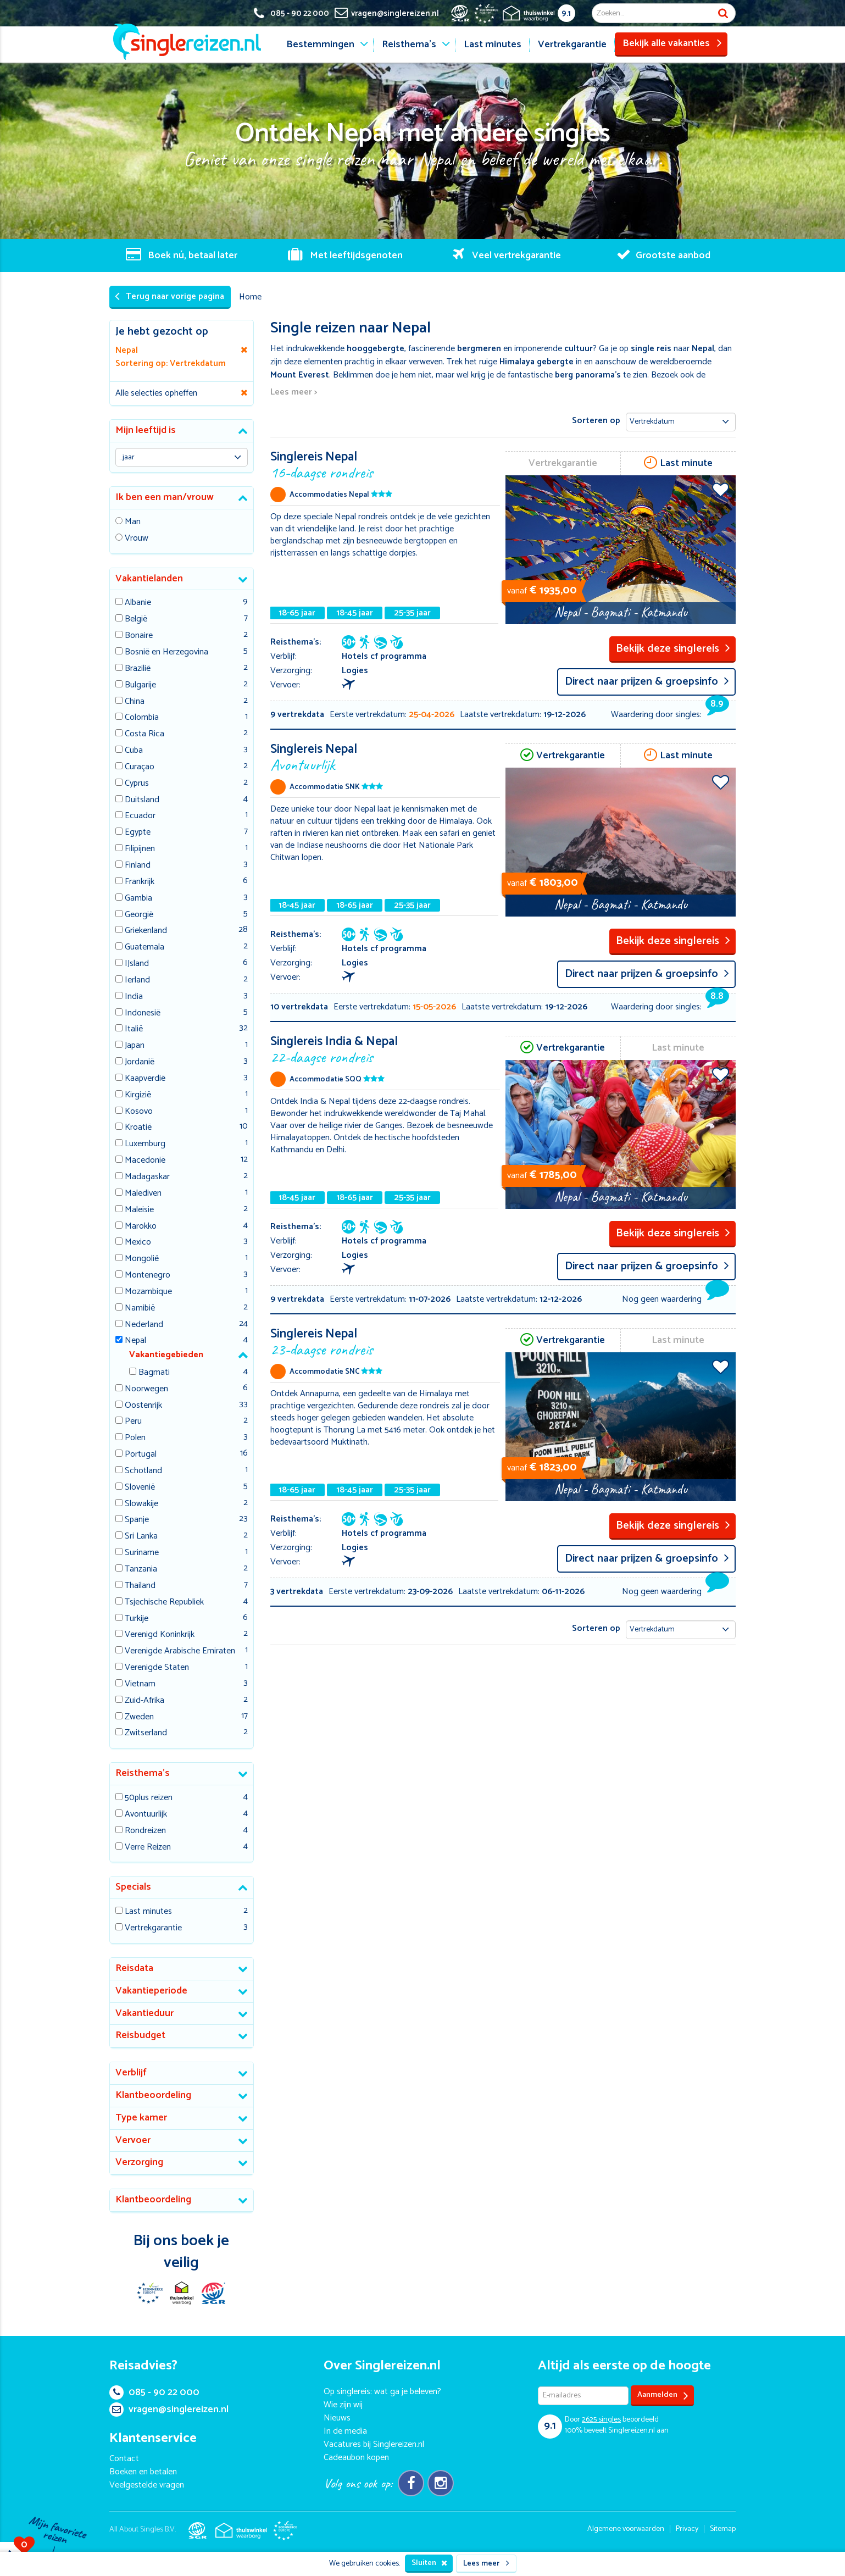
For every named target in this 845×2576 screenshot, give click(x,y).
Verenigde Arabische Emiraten (180, 1651)
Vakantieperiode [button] (151, 1991)
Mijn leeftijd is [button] (145, 430)
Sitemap (723, 2529)
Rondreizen (145, 1831)
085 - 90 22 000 (154, 2392)
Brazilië (138, 669)
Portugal (141, 1454)
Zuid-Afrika (144, 1701)
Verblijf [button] (131, 2072)
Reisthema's (409, 44)
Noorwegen (146, 1389)
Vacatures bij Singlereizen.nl (374, 2444)
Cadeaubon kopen (356, 2457)
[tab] (181, 431)
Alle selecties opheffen (156, 393)
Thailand (140, 1586)
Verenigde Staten (157, 1668)
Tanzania (141, 1569)
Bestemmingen (320, 44)
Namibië (140, 1308)
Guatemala (144, 947)
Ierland (137, 980)
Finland (138, 865)
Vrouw (136, 538)
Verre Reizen (148, 1847)
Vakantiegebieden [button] (166, 1354)
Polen (135, 1438)
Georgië (139, 915)
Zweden (139, 1717)
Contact (124, 2458)
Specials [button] (133, 1887)
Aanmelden (662, 2395)
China (134, 702)
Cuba (134, 751)
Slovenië (140, 1487)
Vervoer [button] (133, 2140)
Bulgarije (140, 685)
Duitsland (142, 800)
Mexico (138, 1242)
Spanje (137, 1520)
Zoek (723, 13)
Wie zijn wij (343, 2404)
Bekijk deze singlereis (673, 649)
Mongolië (142, 1259)
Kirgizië (138, 1095)
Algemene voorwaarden (625, 2529)
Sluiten (429, 2563)
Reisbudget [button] (140, 2035)
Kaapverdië (145, 1079)
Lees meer (486, 2563)
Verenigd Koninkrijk (159, 1635)
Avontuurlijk (146, 1814)
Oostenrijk (143, 1406)
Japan (134, 1046)
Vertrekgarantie (572, 44)
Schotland (143, 1471)
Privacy (687, 2529)
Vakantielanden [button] (149, 578)
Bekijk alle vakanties (672, 43)
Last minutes (492, 44)
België (136, 619)
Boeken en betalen (143, 2471)
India (134, 997)
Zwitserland (146, 1733)
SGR (213, 2293)
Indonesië (142, 1013)
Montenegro (147, 1275)
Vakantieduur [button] (144, 2013)
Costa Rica (144, 734)
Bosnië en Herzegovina (166, 652)
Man (133, 522)
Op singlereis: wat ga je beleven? (382, 2391)
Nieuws (337, 2418)
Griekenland (146, 931)
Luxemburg (145, 1144)
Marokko (141, 1226)
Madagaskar (147, 1177)
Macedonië (145, 1160)
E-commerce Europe (149, 2293)
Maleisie (139, 1210)
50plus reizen (149, 1798)
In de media (345, 2431)
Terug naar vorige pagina (169, 296)
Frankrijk (139, 882)
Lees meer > (293, 392)
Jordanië (139, 1062)
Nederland (144, 1325)
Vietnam (140, 1684)
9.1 (566, 13)
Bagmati (154, 1373)
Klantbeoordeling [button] (153, 2095)
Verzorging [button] (139, 2162)
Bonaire (139, 636)
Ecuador (140, 816)
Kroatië (138, 1128)
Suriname (142, 1553)
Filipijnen (140, 849)
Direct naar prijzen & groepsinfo (647, 682)
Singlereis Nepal (385, 464)
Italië (134, 1029)
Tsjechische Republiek (164, 1602)
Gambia (138, 898)
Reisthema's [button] (142, 1773)
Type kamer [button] (141, 2117)
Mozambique (148, 1292)
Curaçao (139, 767)
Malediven (143, 1193)
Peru (133, 1421)
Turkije (136, 1619)
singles (601, 2419)
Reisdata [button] (134, 1968)
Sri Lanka (141, 1536)
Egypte (138, 832)
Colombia (142, 718)
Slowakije (141, 1504)
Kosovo (139, 1112)
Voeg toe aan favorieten (720, 489)
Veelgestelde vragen (146, 2485)
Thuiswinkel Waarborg (181, 2293)
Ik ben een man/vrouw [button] (164, 497)
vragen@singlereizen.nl (169, 2409)
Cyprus (137, 784)
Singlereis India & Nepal (385, 1048)
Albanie (138, 603)
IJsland (137, 964)
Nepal (135, 1341)
